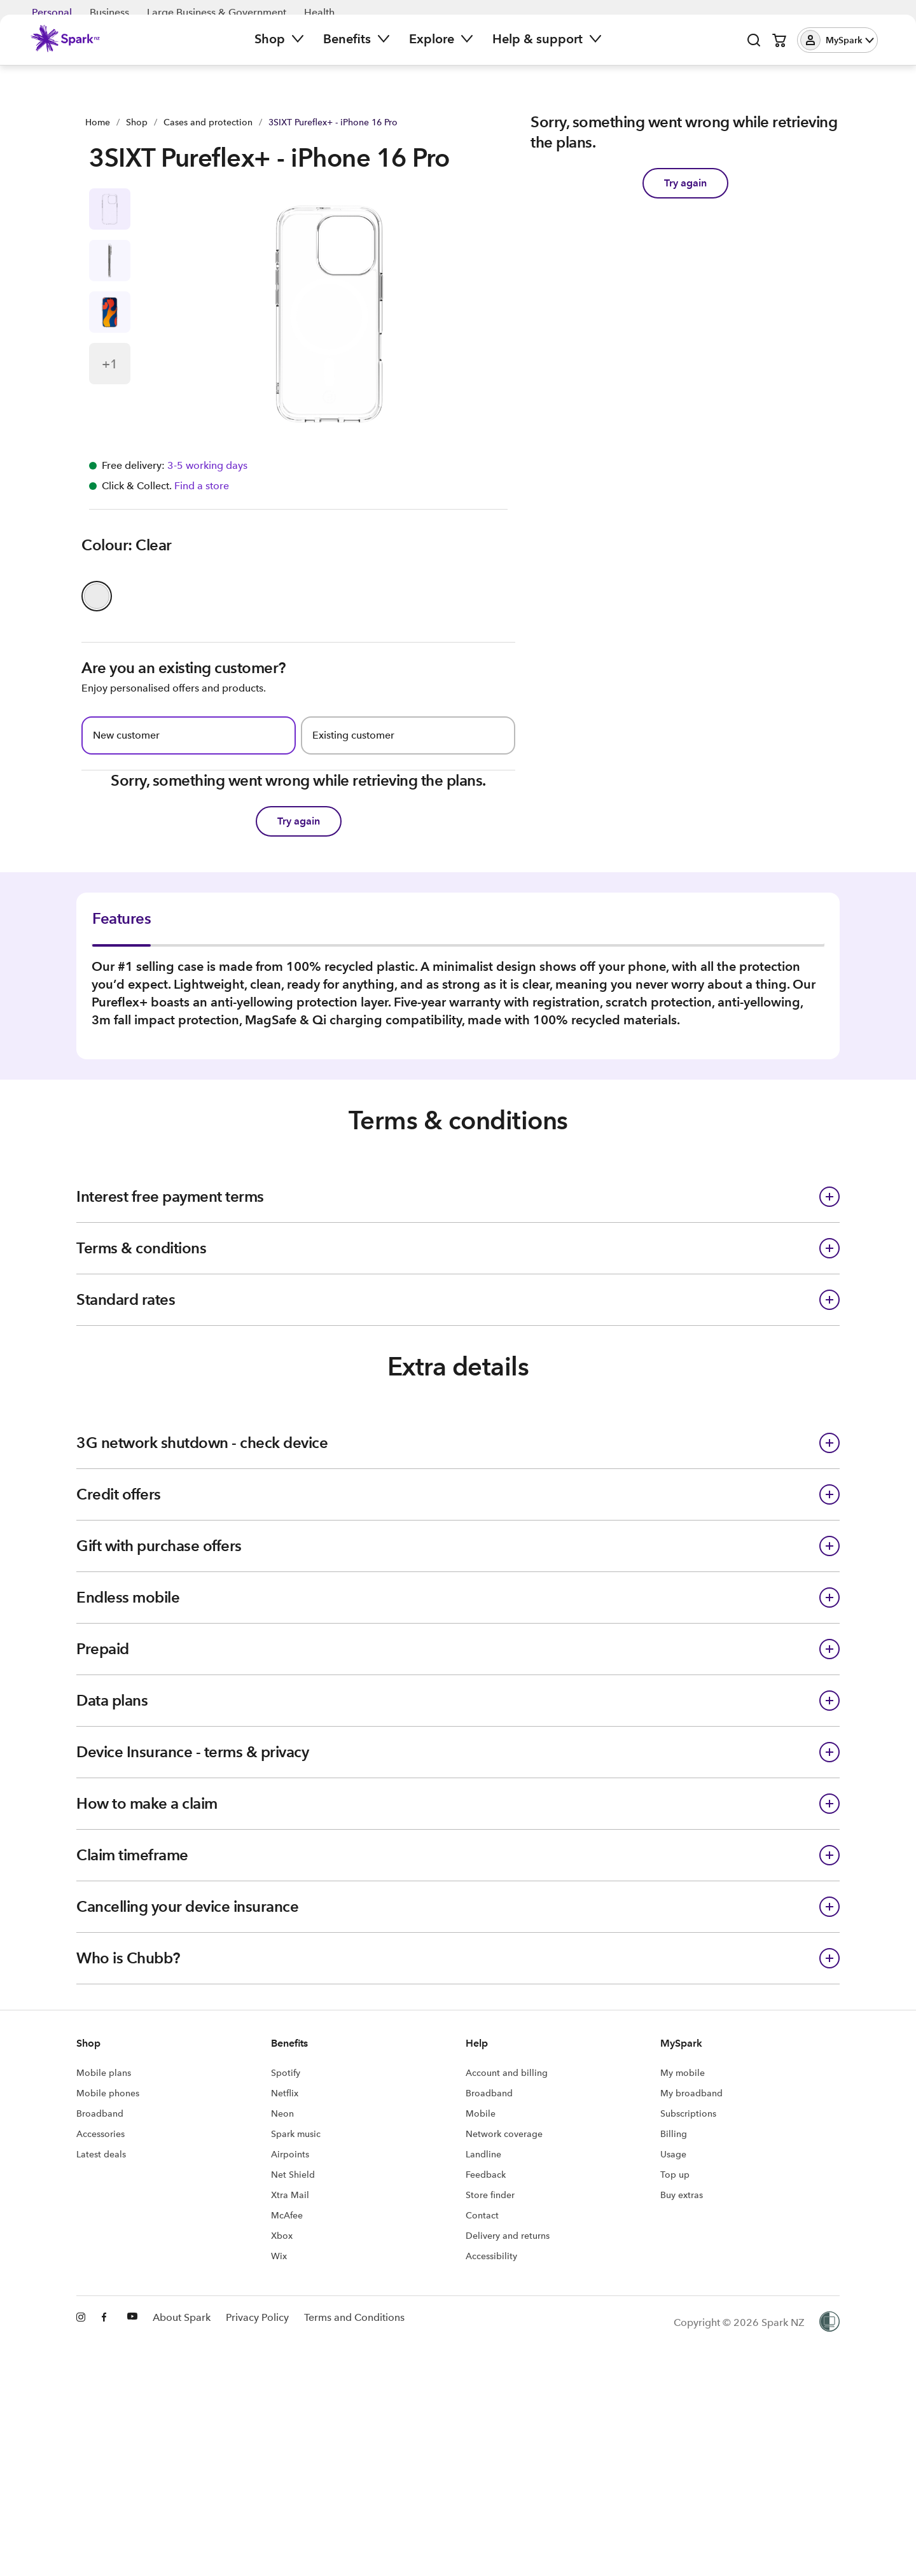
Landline (483, 2304)
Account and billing (507, 2223)
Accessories (100, 2284)
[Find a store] (200, 496)
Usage (673, 2304)
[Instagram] (81, 2473)
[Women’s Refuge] (829, 2472)
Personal (52, 12)
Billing (673, 2284)
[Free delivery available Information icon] (206, 476)
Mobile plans (103, 2223)
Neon (282, 2263)
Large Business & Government (216, 12)
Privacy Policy (257, 2473)
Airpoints (290, 2304)
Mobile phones (107, 2243)
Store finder (490, 2345)
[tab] (142, 988)
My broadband (691, 2243)
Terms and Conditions (354, 2473)
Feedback (486, 2324)
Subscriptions (688, 2263)
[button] (837, 51)
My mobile (682, 2223)
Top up (675, 2324)
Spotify (285, 2223)
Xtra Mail (290, 2345)
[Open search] (754, 51)
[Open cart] (779, 51)
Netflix (284, 2243)
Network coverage (504, 2284)
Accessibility (491, 2406)
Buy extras (681, 2345)
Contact (482, 2365)
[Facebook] (107, 2473)
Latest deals (101, 2304)
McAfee (287, 2365)
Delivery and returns (508, 2386)
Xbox (282, 2386)
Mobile (481, 2263)
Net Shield (293, 2324)
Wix (279, 2406)
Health (319, 12)
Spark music (296, 2284)
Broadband (99, 2263)
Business (109, 12)
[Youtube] (132, 2473)
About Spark (182, 2473)
